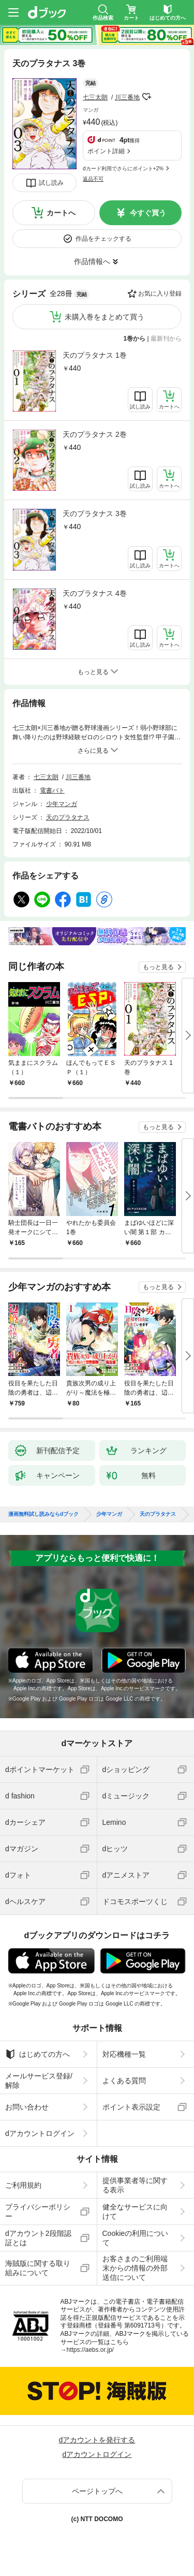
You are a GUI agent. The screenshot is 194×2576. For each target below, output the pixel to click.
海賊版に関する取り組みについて (37, 2268)
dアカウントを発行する (97, 2440)
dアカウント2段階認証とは (38, 2238)
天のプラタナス (67, 817)
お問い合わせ (27, 2107)
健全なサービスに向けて (135, 2211)
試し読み (51, 182)
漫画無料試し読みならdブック (43, 1514)
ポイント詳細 (106, 151)
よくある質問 (124, 2080)
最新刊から (166, 338)
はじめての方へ (37, 2054)
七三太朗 (95, 97)
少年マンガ (61, 804)
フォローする (147, 97)
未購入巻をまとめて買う (104, 317)
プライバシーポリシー (37, 2211)
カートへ (61, 213)
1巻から (135, 338)
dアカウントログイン (39, 2133)
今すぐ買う (148, 213)
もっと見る (158, 967)
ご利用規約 (23, 2185)
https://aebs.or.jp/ (90, 2349)
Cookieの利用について (135, 2238)
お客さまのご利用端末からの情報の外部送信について (135, 2268)
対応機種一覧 (124, 2054)
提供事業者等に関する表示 (135, 2185)
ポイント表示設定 (131, 2107)
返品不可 (93, 179)
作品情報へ (92, 261)
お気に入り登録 (160, 293)
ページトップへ (97, 2491)
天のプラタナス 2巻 (95, 434)
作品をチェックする (103, 238)
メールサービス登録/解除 (38, 2080)
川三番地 (127, 97)
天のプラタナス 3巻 (95, 513)
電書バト (52, 790)
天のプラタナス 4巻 (95, 593)
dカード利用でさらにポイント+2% (123, 168)
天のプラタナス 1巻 (95, 355)
